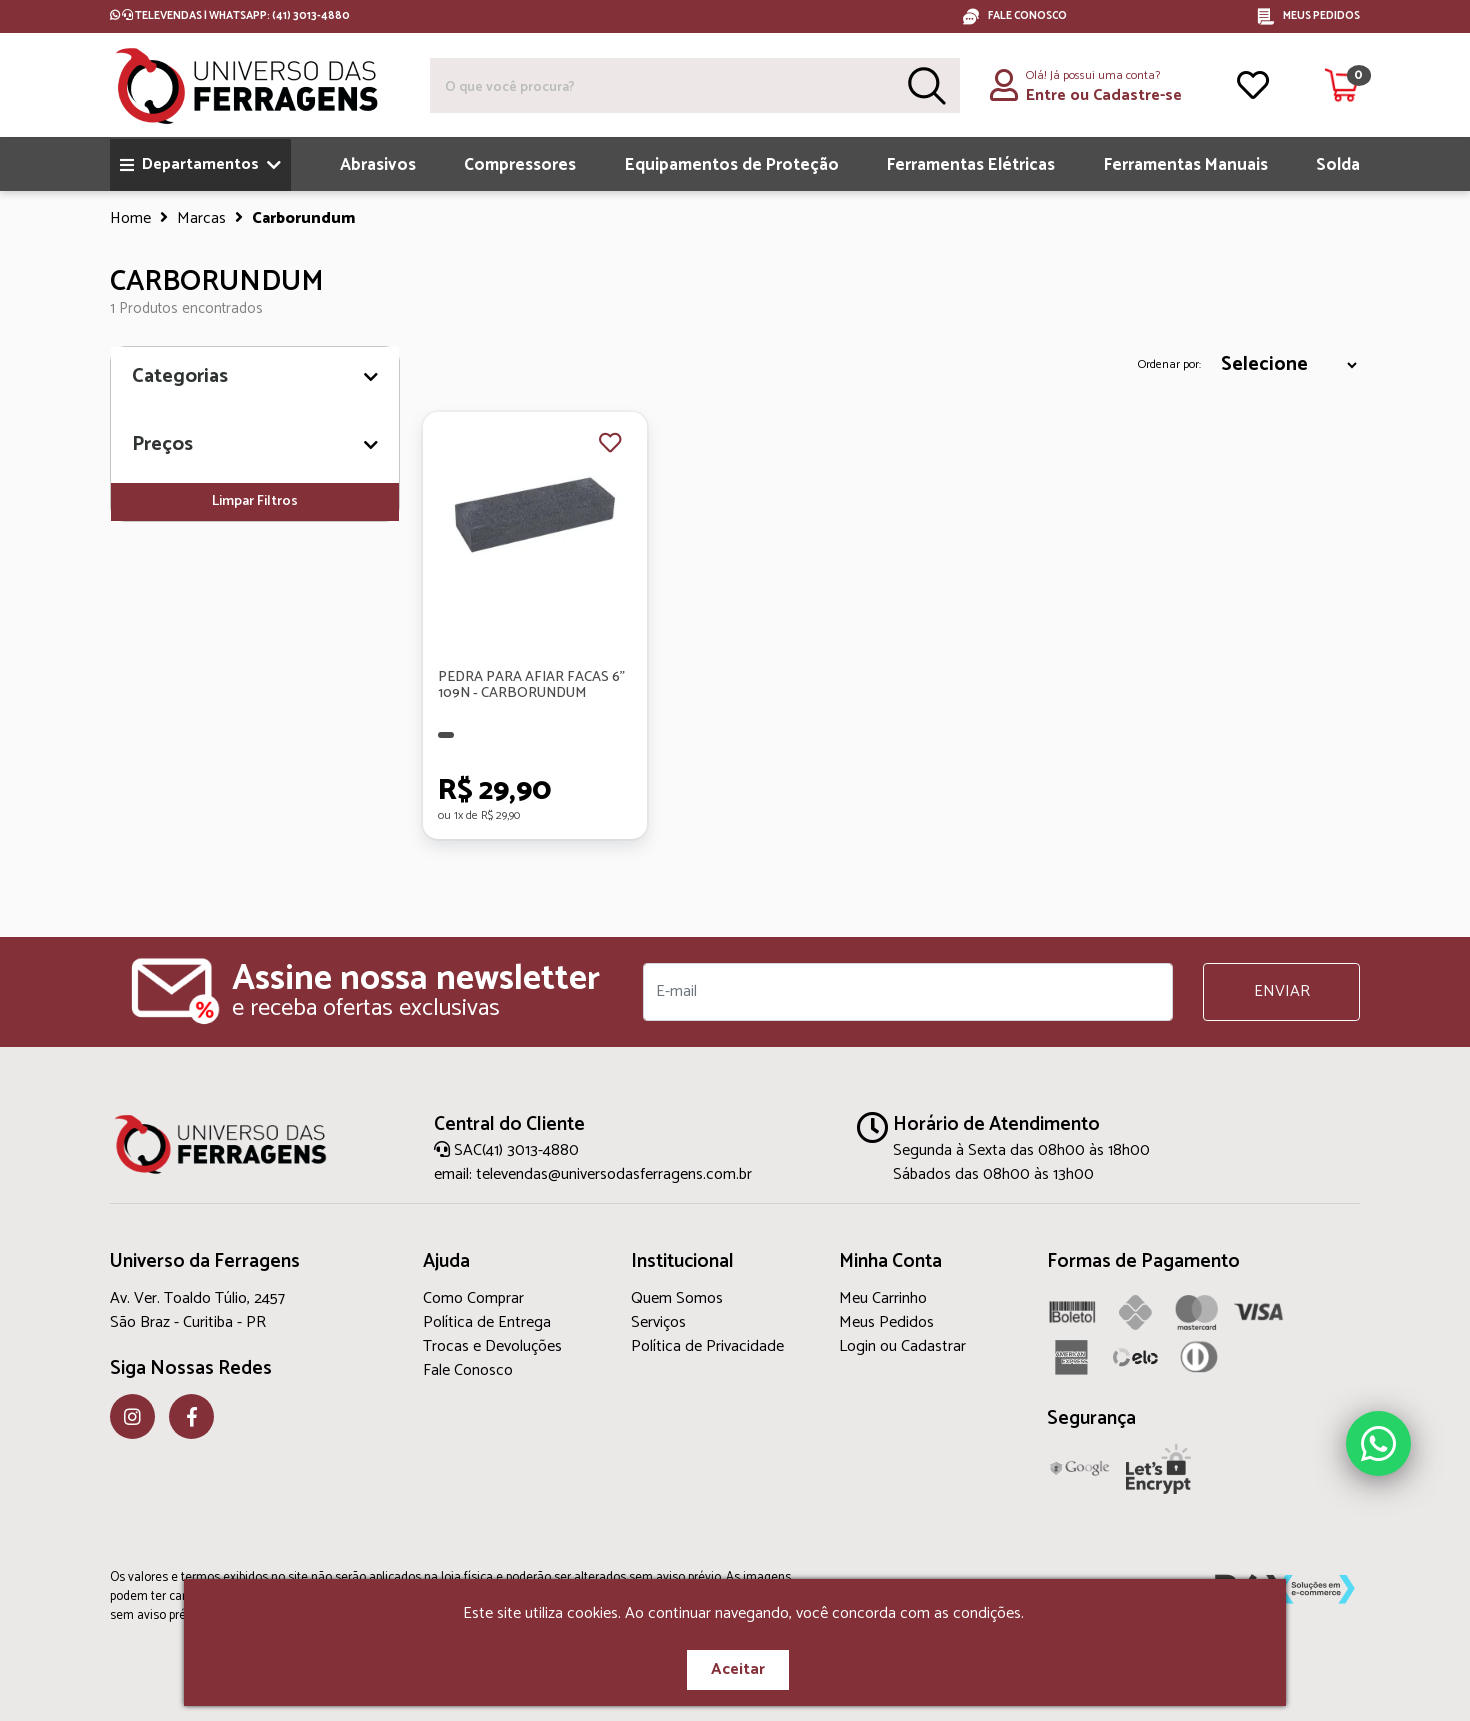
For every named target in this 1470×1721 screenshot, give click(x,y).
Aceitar (738, 1669)
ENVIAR (1282, 991)
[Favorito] (610, 445)
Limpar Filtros (255, 501)
